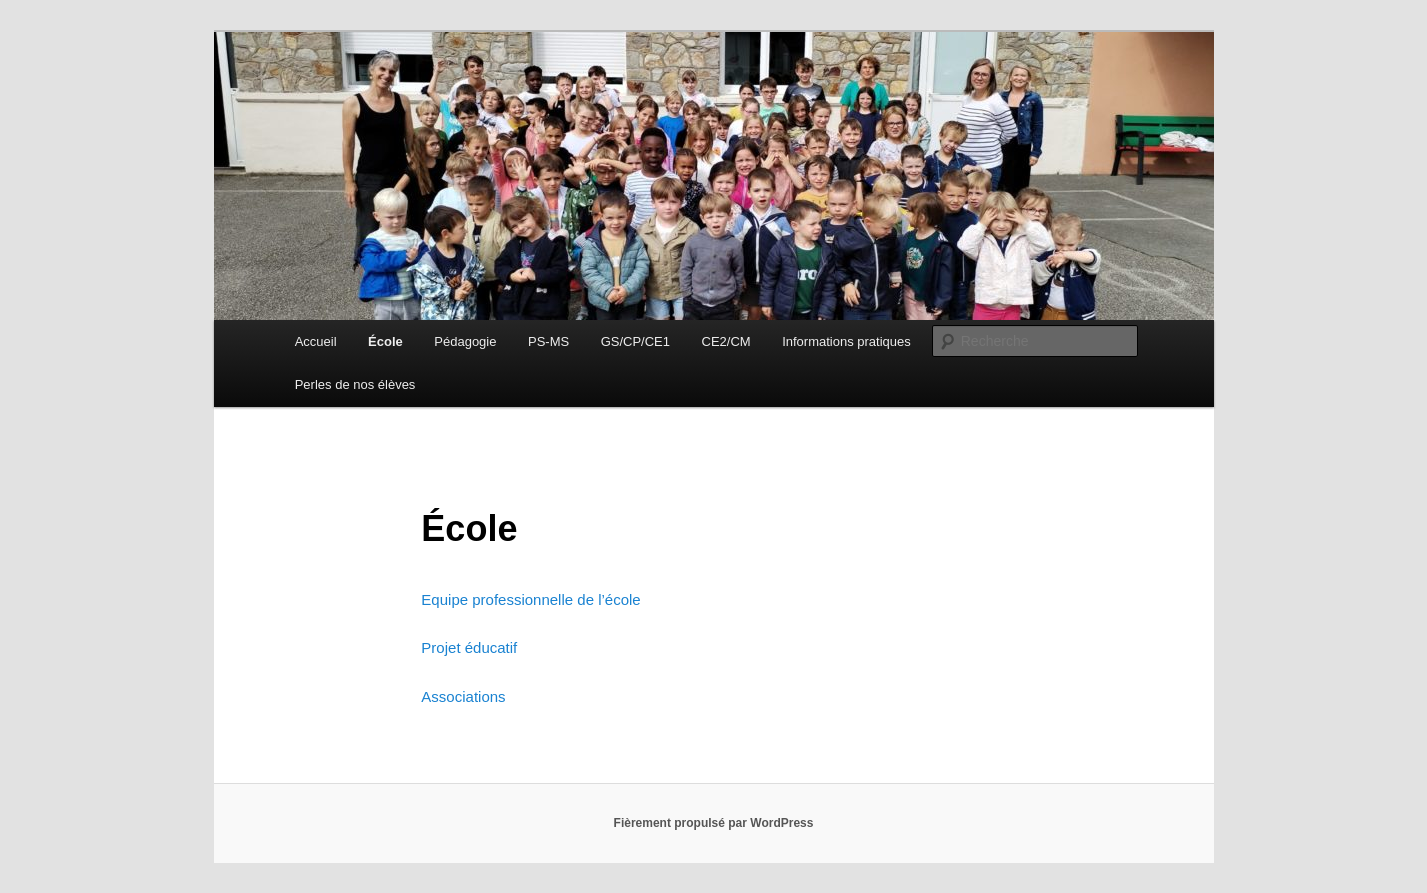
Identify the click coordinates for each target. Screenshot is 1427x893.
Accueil (316, 341)
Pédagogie (465, 341)
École (385, 341)
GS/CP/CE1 (635, 341)
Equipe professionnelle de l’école (530, 599)
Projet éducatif (469, 647)
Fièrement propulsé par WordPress (714, 823)
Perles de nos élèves (355, 384)
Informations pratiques (846, 341)
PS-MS (548, 341)
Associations (463, 696)
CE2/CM (726, 341)
